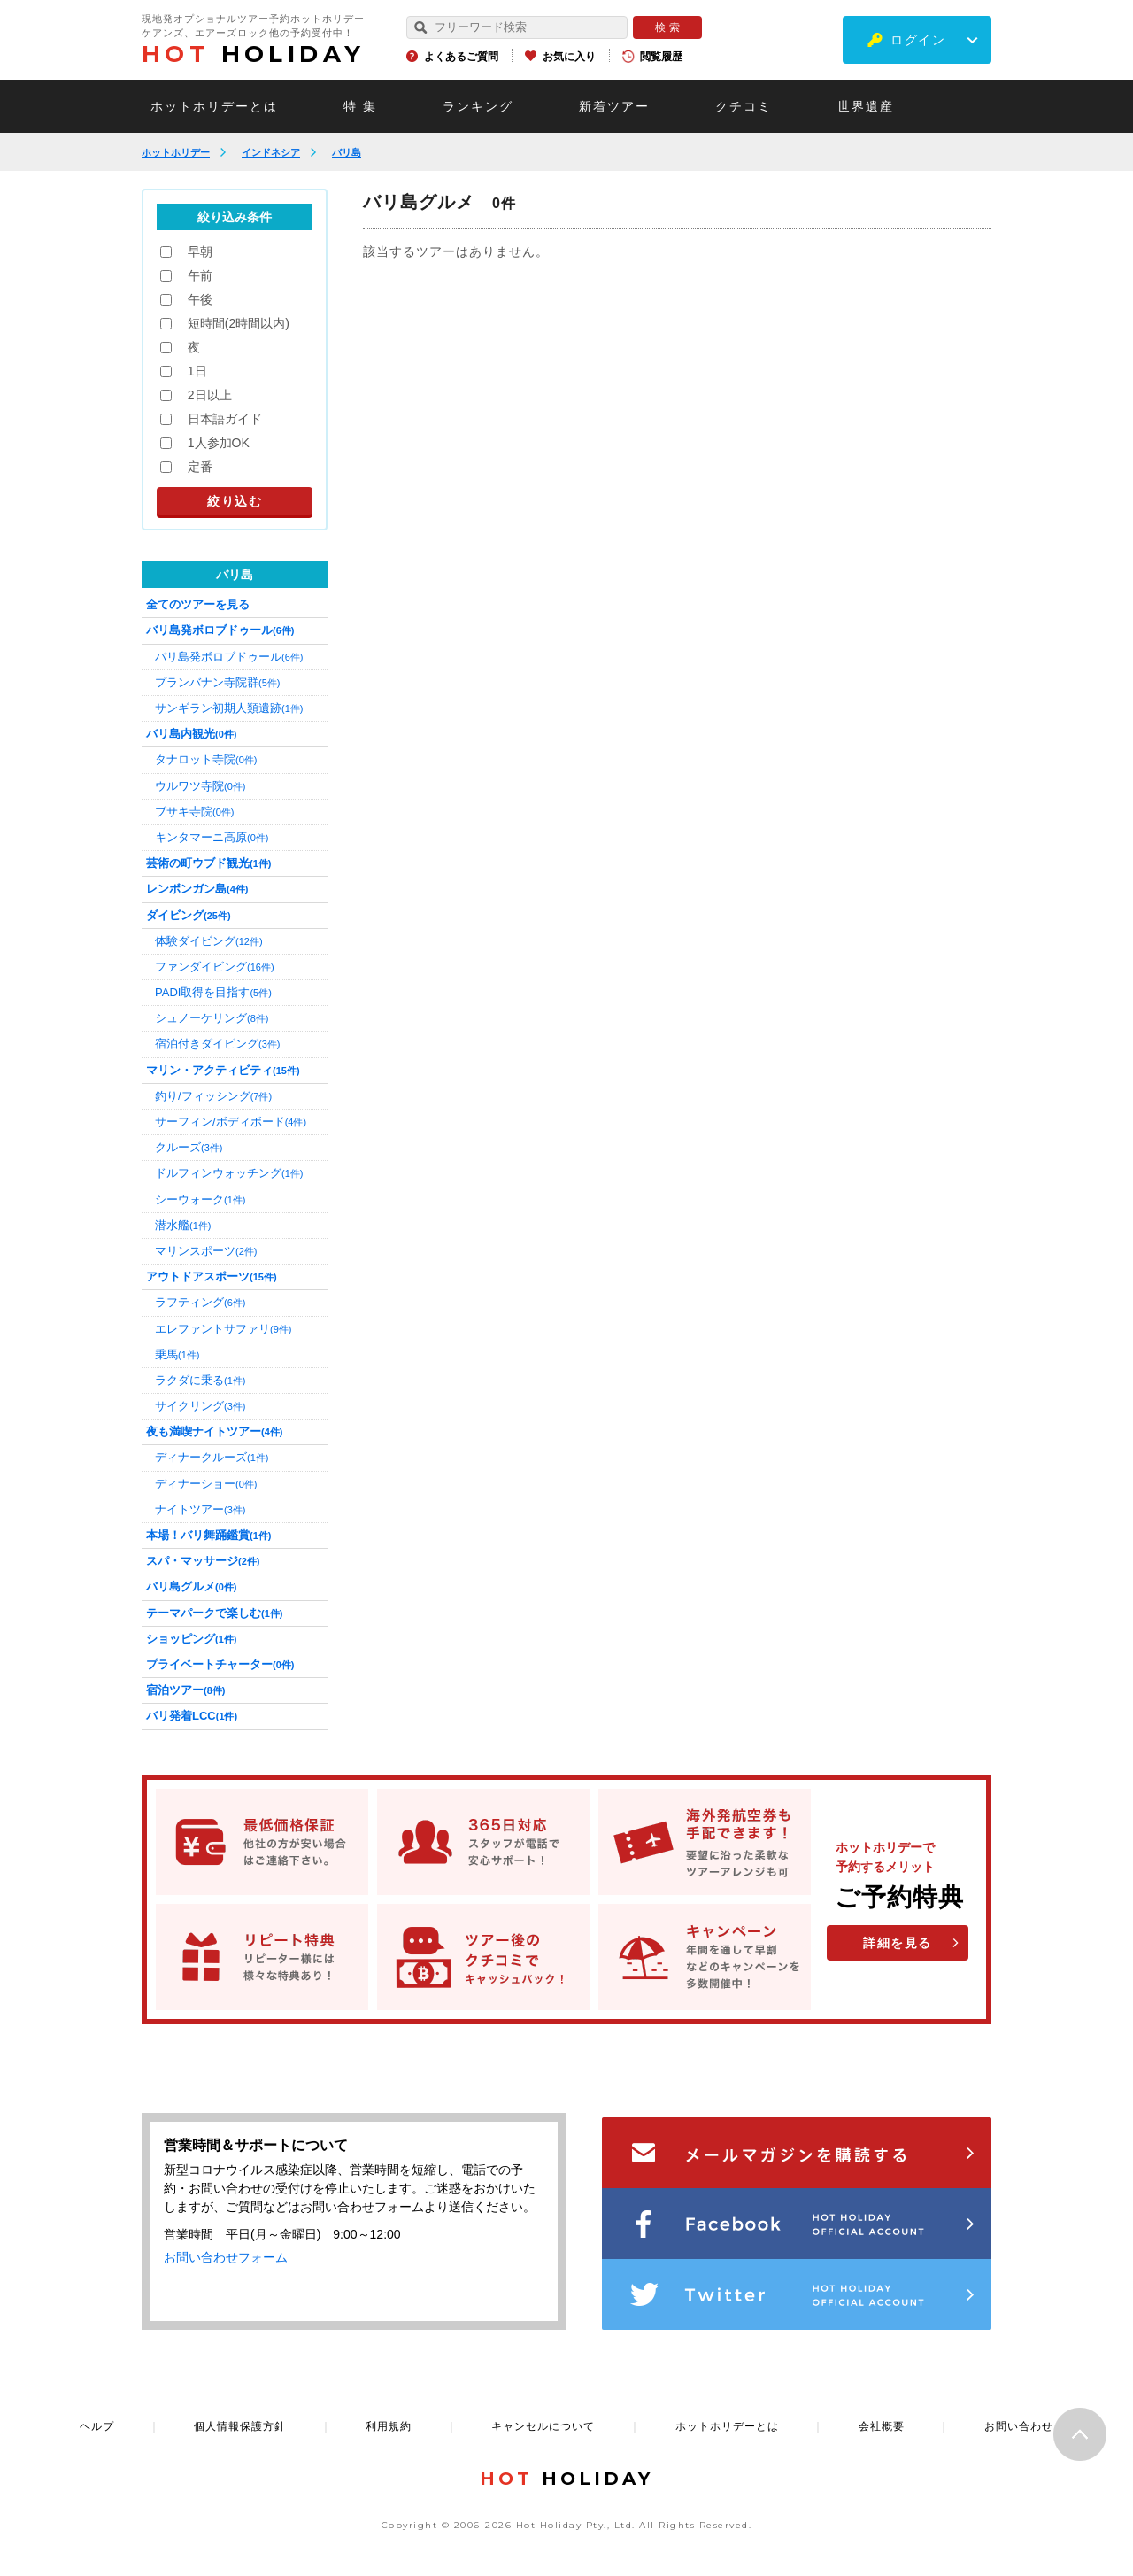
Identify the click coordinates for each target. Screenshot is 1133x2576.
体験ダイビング (209, 941)
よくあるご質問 (461, 56)
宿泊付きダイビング (217, 1043)
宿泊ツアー (185, 1690)
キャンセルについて (543, 2426)
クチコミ (743, 106)
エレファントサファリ (223, 1328)
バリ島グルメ (191, 1586)
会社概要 (882, 2426)
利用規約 (389, 2426)
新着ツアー (614, 106)
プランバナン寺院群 (217, 682)
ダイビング (188, 915)
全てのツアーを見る (198, 604)
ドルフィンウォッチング (229, 1173)
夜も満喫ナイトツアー (214, 1431)
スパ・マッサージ (202, 1560)
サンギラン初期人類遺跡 (229, 708)
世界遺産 (865, 106)
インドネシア (271, 152)
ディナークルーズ (211, 1457)
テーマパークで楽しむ (214, 1613)
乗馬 (177, 1354)
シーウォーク (200, 1199)
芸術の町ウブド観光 (208, 863)
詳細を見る (897, 1943)
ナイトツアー (200, 1509)
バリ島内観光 (191, 733)
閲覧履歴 (661, 56)
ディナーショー (206, 1483)
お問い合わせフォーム (226, 2257)
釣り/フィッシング (213, 1095)
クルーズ (188, 1147)
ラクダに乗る (200, 1380)
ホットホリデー (176, 152)
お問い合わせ (1018, 2426)
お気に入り (569, 56)
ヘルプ (97, 2426)
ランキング (478, 106)
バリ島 (346, 152)
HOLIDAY (253, 54)
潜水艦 (183, 1225)
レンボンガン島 (197, 888)
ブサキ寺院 (194, 811)
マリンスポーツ (206, 1250)
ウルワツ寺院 (200, 786)
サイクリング (200, 1405)
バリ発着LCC (191, 1715)
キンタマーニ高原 (211, 837)
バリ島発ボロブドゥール (220, 630)
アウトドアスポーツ (211, 1276)
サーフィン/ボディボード (230, 1121)
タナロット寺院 (206, 759)
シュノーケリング (211, 1018)
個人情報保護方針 (240, 2426)
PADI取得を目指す (213, 992)
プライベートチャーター (220, 1664)
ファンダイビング (214, 966)
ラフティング (200, 1302)
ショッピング (191, 1638)
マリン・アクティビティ (223, 1070)
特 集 (360, 106)
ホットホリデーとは (214, 106)
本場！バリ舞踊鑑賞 (208, 1535)
